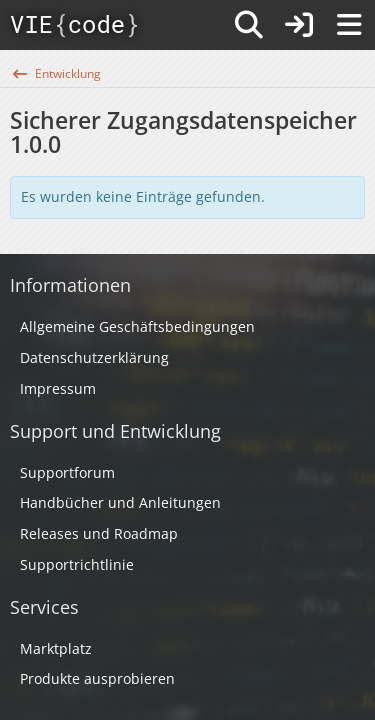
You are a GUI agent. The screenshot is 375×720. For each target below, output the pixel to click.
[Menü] (349, 25)
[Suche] (249, 25)
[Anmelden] (299, 25)
